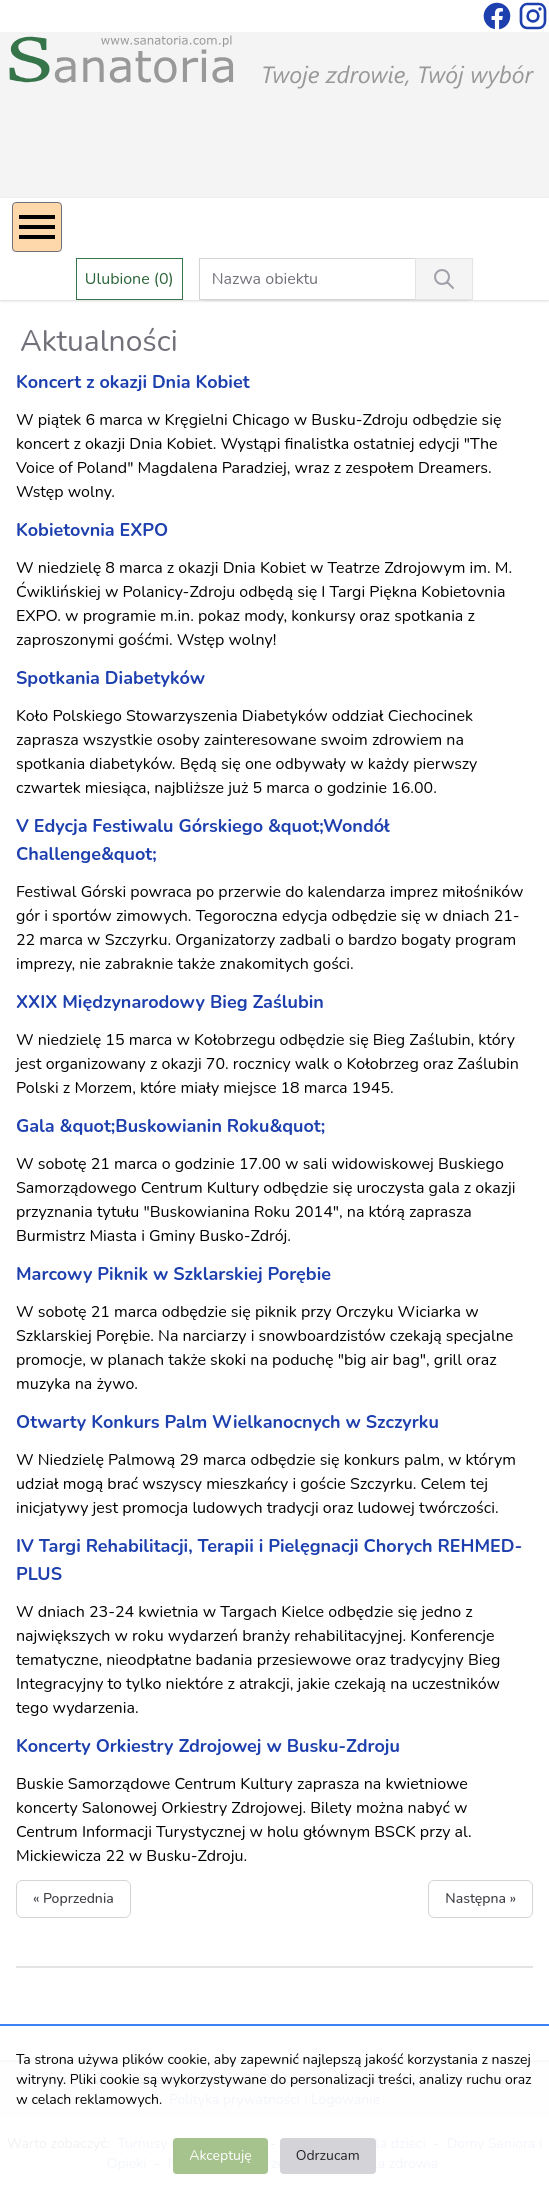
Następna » (480, 1898)
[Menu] (37, 227)
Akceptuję (220, 2155)
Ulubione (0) (129, 279)
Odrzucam (328, 2155)
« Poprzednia (73, 1898)
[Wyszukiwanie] (444, 279)
